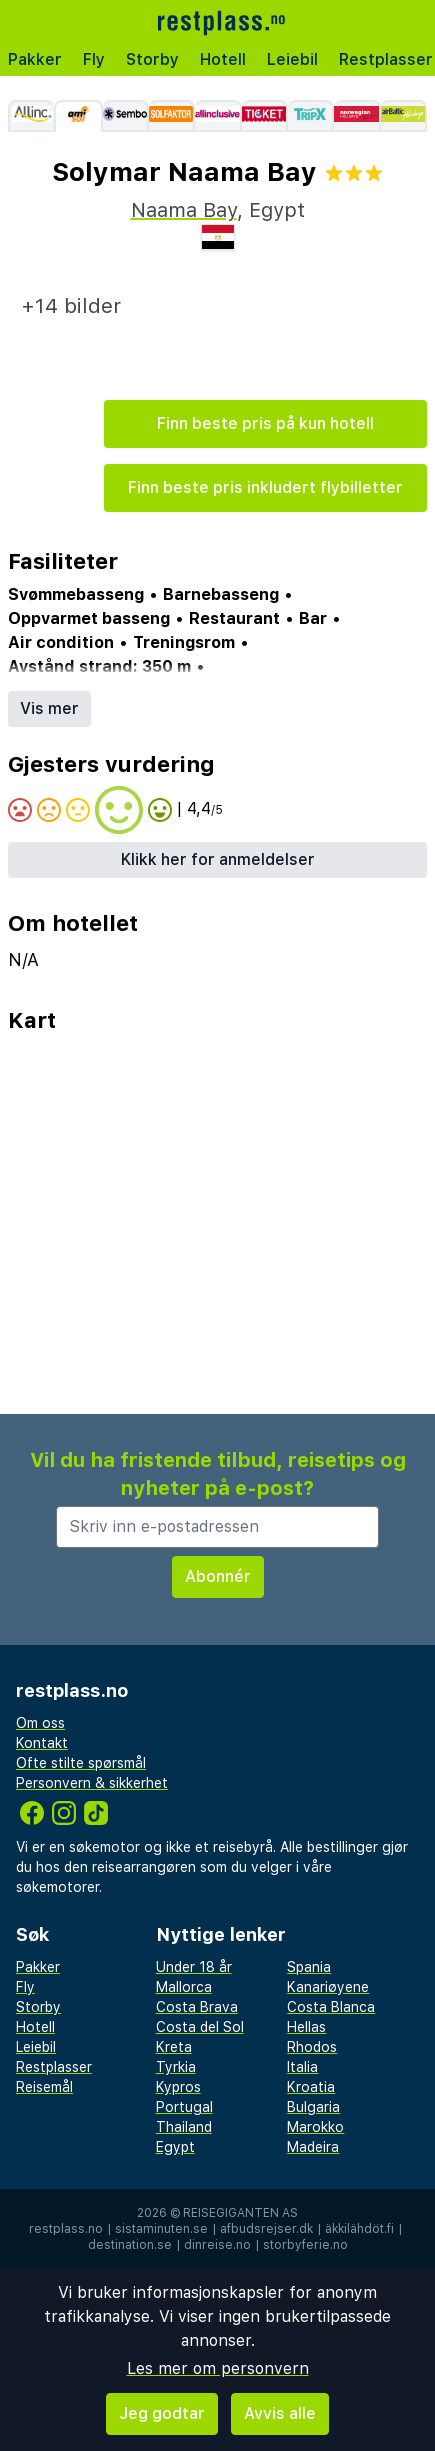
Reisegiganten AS (240, 2213)
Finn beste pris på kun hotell (265, 423)
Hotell (223, 59)
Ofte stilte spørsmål (81, 1763)
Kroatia (311, 2087)
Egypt (175, 2147)
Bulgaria (313, 2107)
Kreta (174, 2047)
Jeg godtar (162, 2413)
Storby (152, 59)
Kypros (178, 2087)
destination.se (130, 2245)
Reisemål (44, 2087)
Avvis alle (280, 2413)
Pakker (35, 59)
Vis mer (49, 708)
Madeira (313, 2147)
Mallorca (184, 1987)
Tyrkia (176, 2067)
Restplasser (54, 2067)
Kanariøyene (328, 1987)
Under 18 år (194, 1967)
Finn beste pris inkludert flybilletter (265, 487)
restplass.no (66, 2229)
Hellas (306, 2027)
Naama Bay (184, 210)
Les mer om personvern (218, 2368)
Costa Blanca (331, 2007)
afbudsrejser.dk (266, 2229)
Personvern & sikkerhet (92, 1783)
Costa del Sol (200, 2027)
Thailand (184, 2127)
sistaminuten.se (161, 2229)
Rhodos (312, 2047)
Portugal (184, 2107)
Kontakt (42, 1743)
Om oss (40, 1723)
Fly (94, 59)
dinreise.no (217, 2245)
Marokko (315, 2127)
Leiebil (292, 59)
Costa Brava (197, 2007)
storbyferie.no (305, 2245)
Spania (309, 1967)
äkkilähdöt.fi (359, 2229)
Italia (302, 2067)
